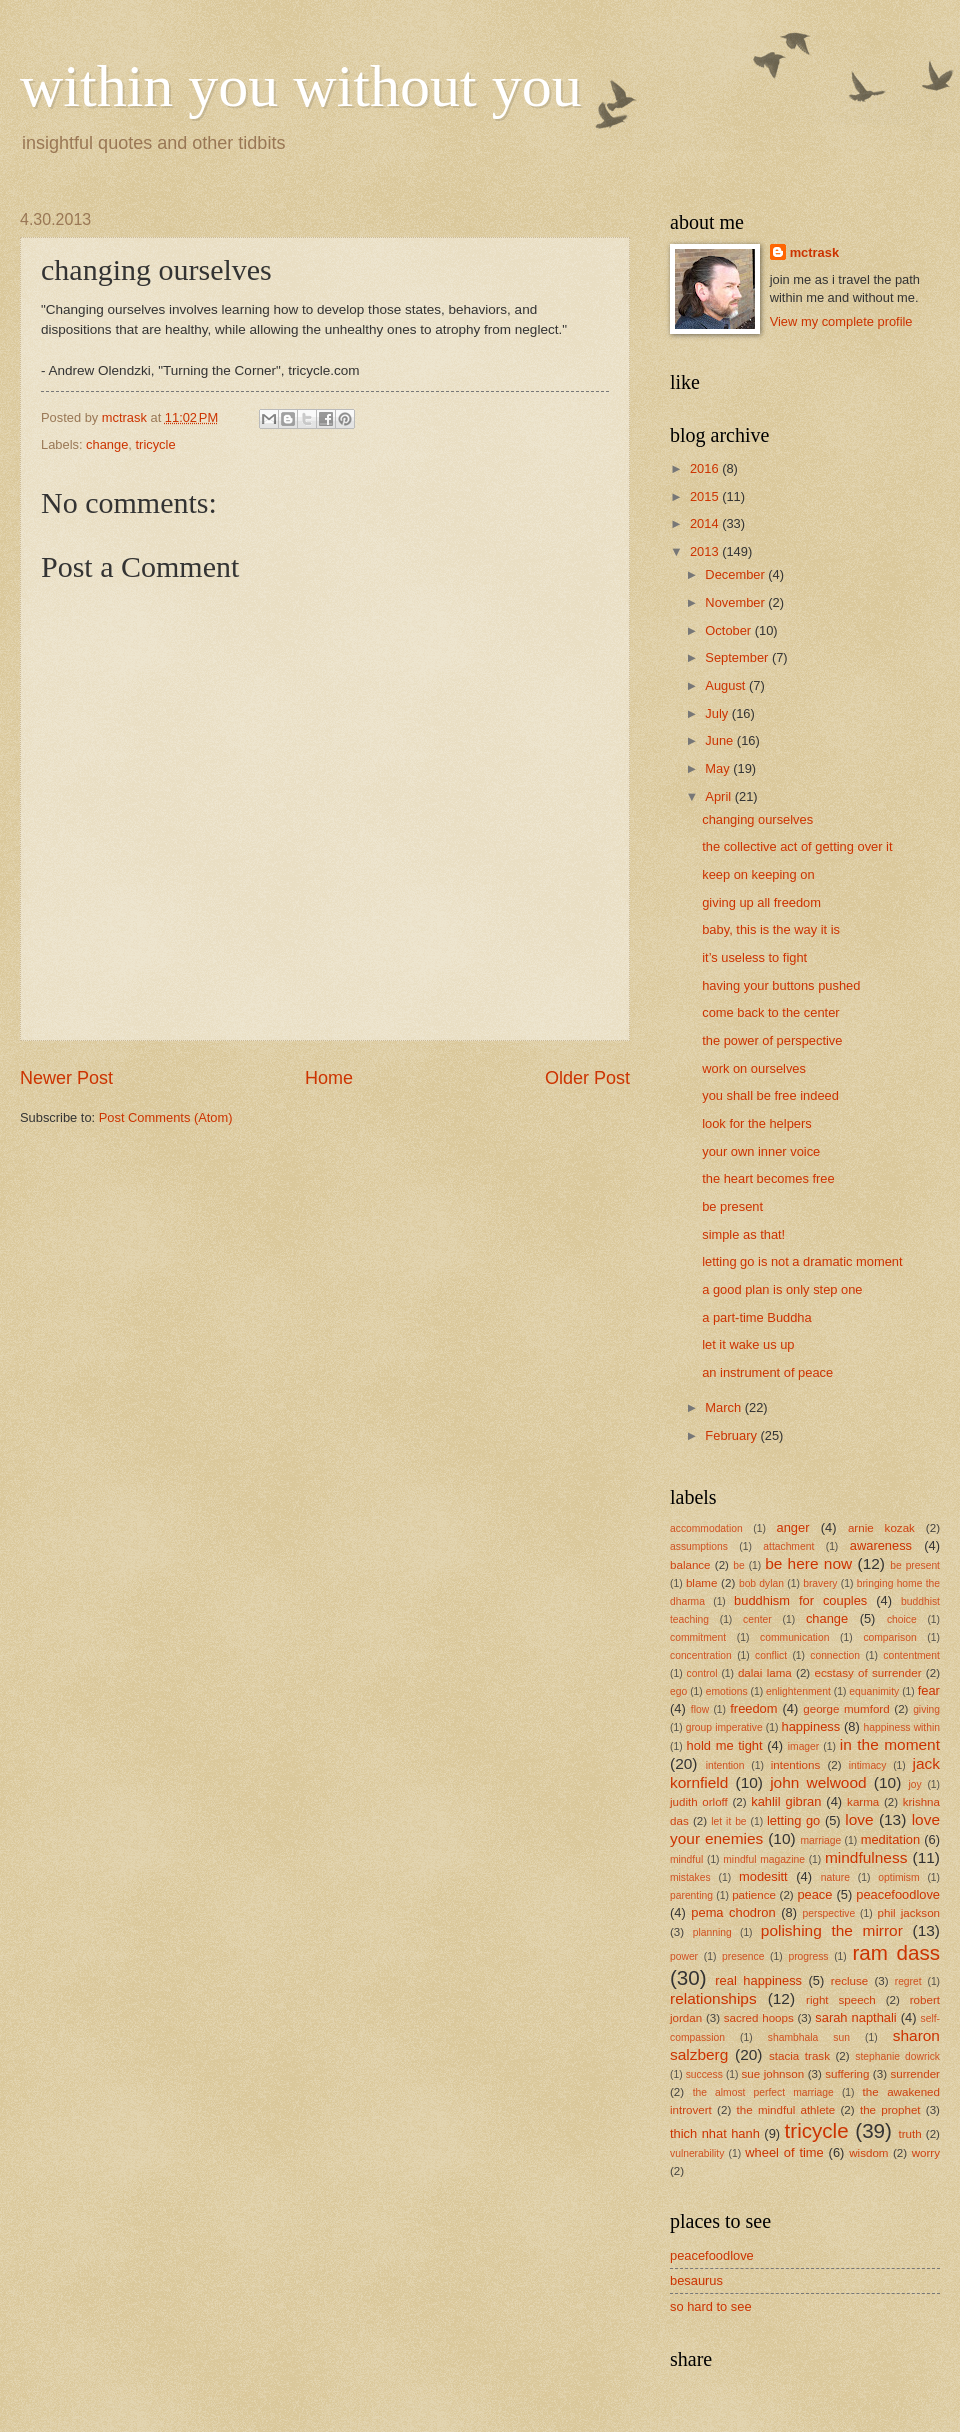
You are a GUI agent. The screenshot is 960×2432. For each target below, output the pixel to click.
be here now (808, 1563)
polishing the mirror (832, 1930)
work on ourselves (754, 1068)
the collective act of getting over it (797, 846)
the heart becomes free (768, 1178)
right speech (841, 2000)
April (719, 796)
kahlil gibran (786, 1801)
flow (700, 1709)
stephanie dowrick (897, 2056)
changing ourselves (757, 819)
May (719, 768)
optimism (898, 1877)
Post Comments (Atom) (166, 1117)
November (736, 602)
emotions (727, 1691)
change (107, 444)
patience (754, 1895)
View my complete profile (841, 321)
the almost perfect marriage (763, 2092)
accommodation (706, 1528)
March (724, 1407)
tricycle (156, 444)
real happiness (758, 1980)
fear (929, 1690)
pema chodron (733, 1912)
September (738, 657)
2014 (706, 523)
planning (712, 1932)
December (736, 574)
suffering (847, 2074)
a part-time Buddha (757, 1317)
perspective (829, 1913)
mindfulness (866, 1857)
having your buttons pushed (781, 985)
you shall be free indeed (770, 1095)
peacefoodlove (898, 1894)
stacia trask (799, 2056)
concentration (701, 1655)
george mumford (846, 1709)
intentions (796, 1765)
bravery (820, 1583)
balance (690, 1565)
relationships (713, 1998)
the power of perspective (772, 1040)
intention (725, 1765)
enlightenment (798, 1691)
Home (329, 1078)
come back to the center (770, 1012)
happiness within (902, 1727)
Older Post (587, 1078)
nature (835, 1877)
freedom (753, 1708)
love (859, 1819)
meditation (890, 1839)
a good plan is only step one (782, 1289)
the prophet (890, 2110)
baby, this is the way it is (771, 929)
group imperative (724, 1727)
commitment (698, 1637)
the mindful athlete (786, 2110)
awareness (881, 1545)
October (729, 630)
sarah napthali (855, 2017)
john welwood (818, 1782)
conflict (771, 1655)
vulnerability (697, 2153)
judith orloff (699, 1802)
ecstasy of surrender (868, 1673)
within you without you (301, 86)
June (721, 740)
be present (732, 1206)
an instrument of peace (767, 1372)
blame (702, 1583)
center (757, 1619)
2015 (706, 496)
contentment (911, 1655)
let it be (728, 1821)
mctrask (814, 252)
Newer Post (66, 1078)
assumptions (699, 1546)
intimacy (868, 1765)
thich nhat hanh (715, 2133)
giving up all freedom (761, 902)
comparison (889, 1637)
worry (926, 2153)
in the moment (890, 1744)
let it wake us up (748, 1344)
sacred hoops (759, 2018)
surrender (915, 2074)
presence (743, 1956)
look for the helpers (757, 1123)
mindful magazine (764, 1859)
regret (908, 1981)
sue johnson (773, 2074)
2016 (706, 468)
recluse (849, 1981)
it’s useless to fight (754, 957)
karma (863, 1802)
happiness (810, 1726)
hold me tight (725, 1745)
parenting (691, 1895)
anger (793, 1527)
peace (814, 1894)
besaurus (696, 2280)
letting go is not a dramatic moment (802, 1261)
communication (794, 1637)
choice (902, 1619)
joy (914, 1784)
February (732, 1435)
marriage (821, 1840)
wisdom (868, 2153)
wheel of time (784, 2152)
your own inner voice (761, 1151)
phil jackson (909, 1913)
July (718, 713)
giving (926, 1709)
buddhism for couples (800, 1600)
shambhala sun (809, 2037)
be (738, 1565)
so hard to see (711, 2306)
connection (835, 1655)
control (702, 1673)
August (727, 685)
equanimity (874, 1691)
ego (678, 1691)
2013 (706, 551)
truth (910, 2134)
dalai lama (765, 1673)
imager (803, 1746)
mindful (686, 1859)
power (684, 1956)
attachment (788, 1546)
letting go (793, 1820)
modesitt (763, 1876)
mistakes (690, 1877)
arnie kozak (881, 1528)
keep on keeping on (758, 874)
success (704, 2074)
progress (808, 1956)
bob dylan (761, 1583)
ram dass (896, 1952)
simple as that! (743, 1234)
